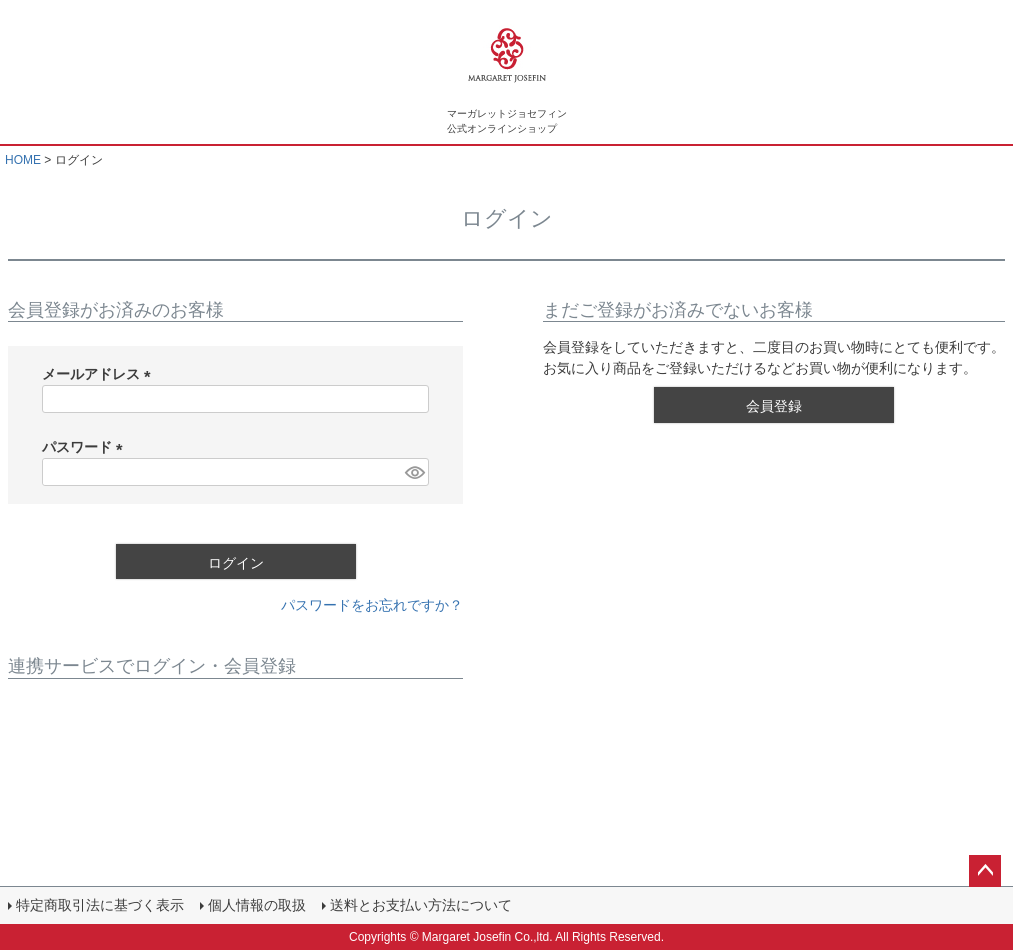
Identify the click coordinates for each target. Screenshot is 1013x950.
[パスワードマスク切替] (414, 472)
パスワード (86, 447)
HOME (23, 160)
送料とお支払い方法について (421, 905)
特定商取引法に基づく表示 (100, 905)
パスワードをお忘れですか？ (372, 605)
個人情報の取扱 (257, 905)
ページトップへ (985, 871)
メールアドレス (100, 374)
